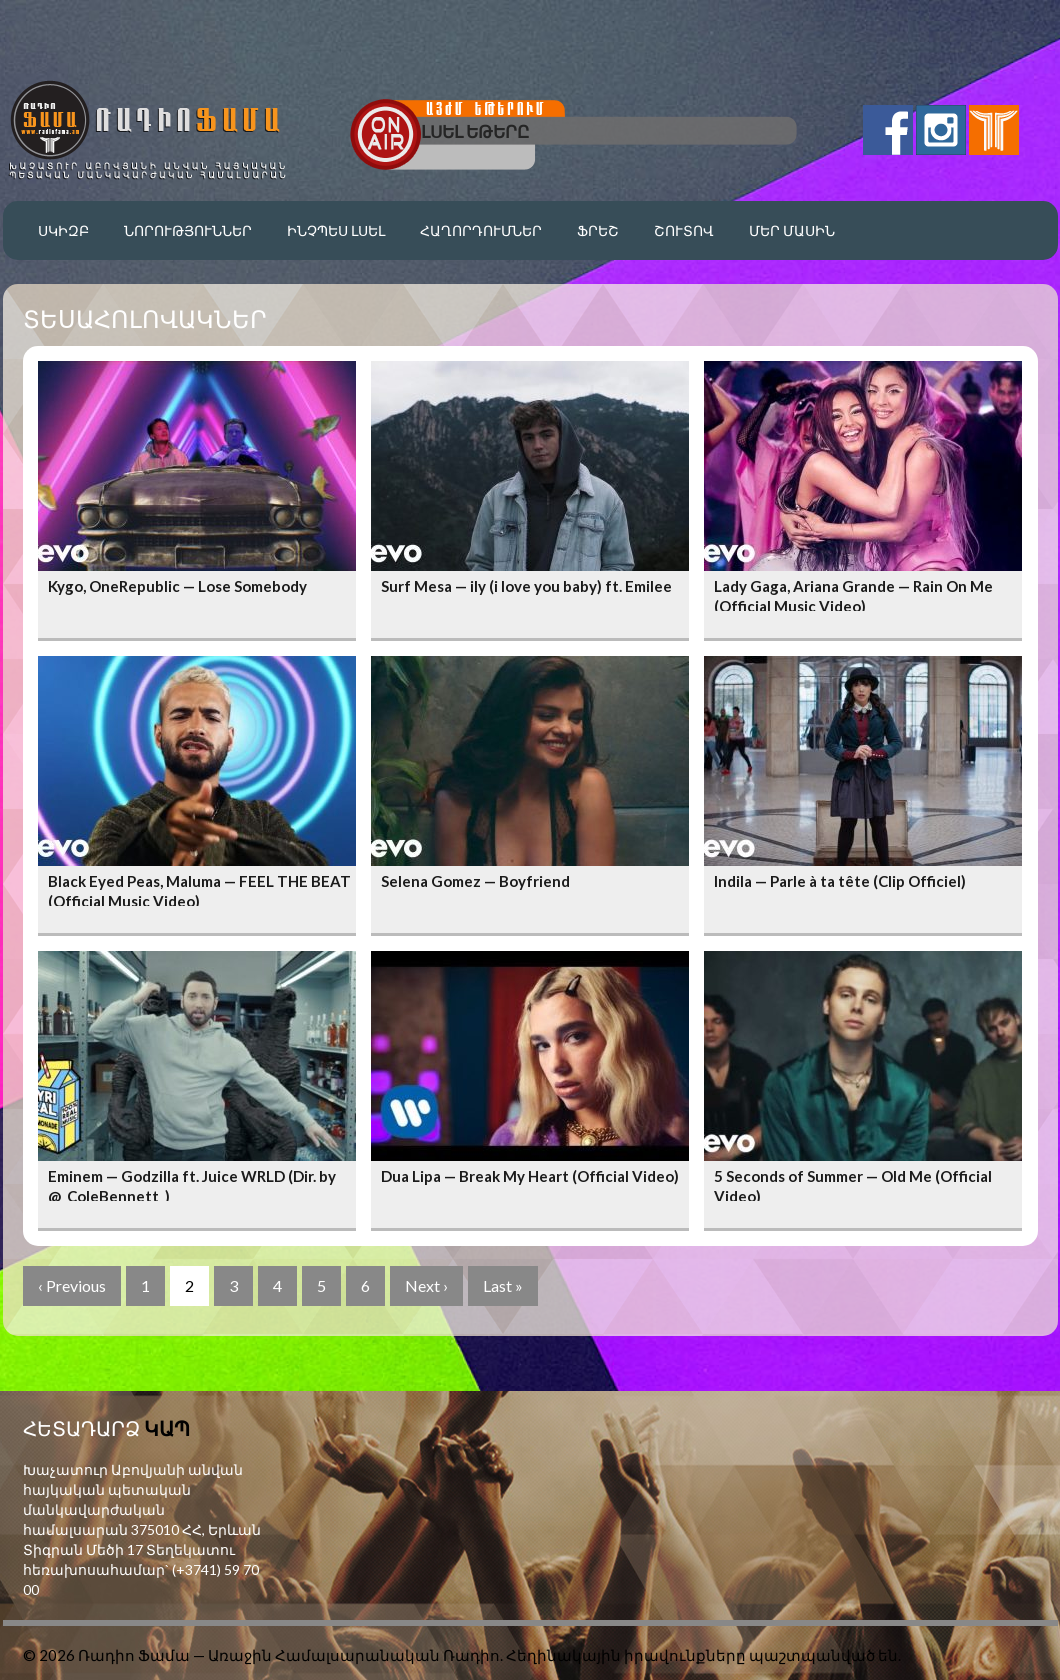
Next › (426, 1285)
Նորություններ (188, 230)
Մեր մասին (792, 230)
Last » (503, 1285)
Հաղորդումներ (481, 230)
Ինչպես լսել (336, 230)
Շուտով (684, 230)
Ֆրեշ (598, 230)
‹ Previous (72, 1285)
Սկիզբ (63, 230)
